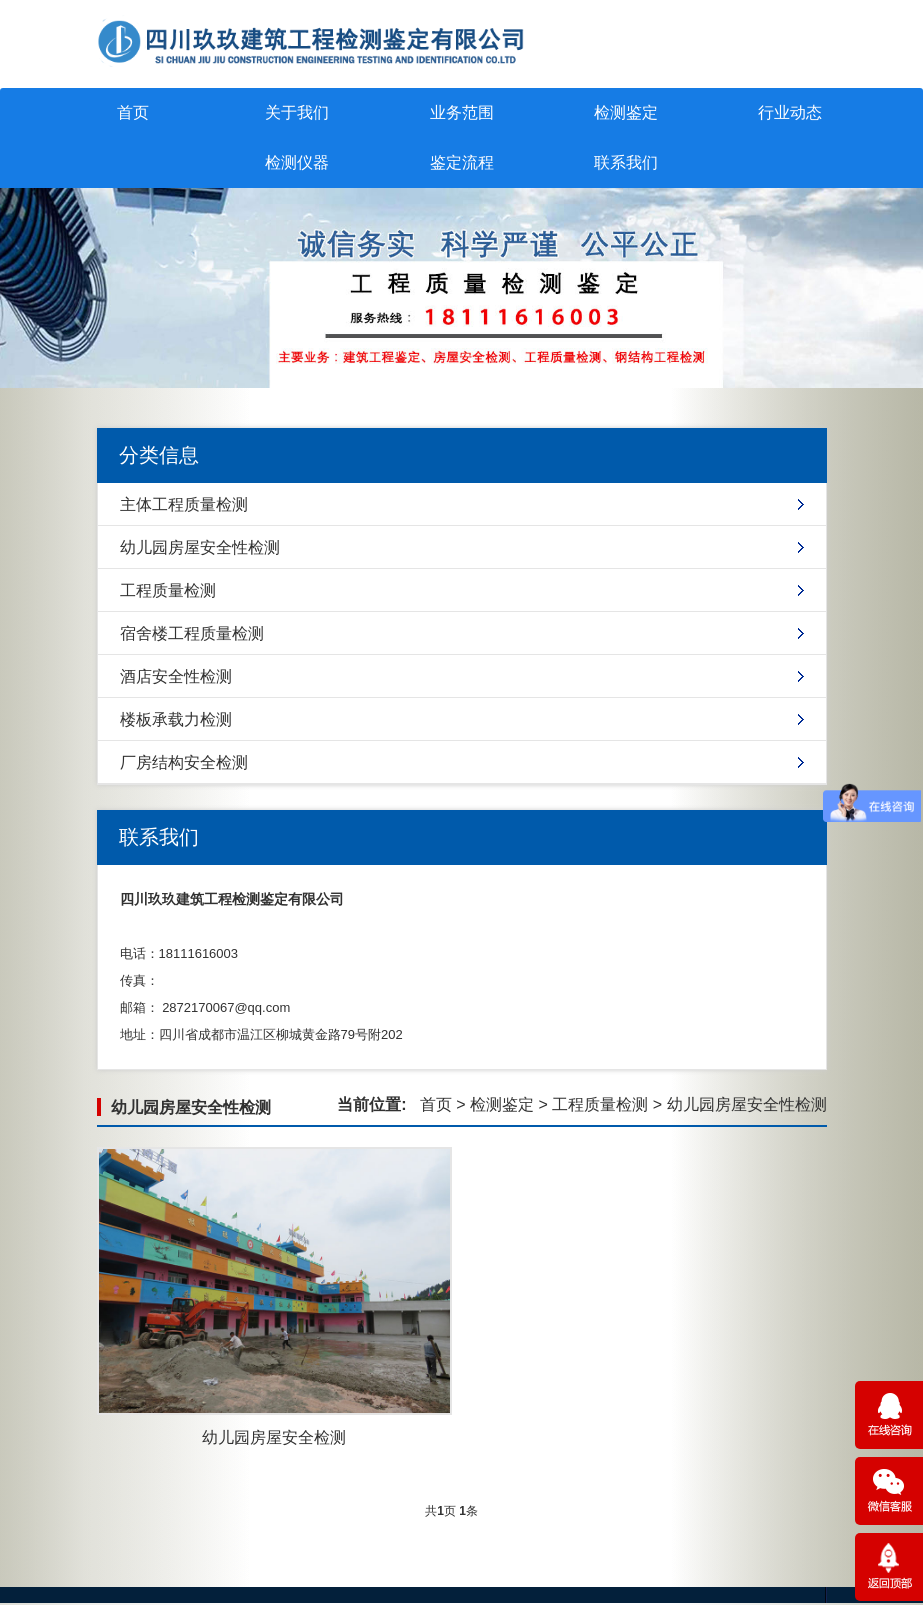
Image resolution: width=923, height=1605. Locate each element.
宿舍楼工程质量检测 (192, 633)
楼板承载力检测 (176, 719)
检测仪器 (297, 162)
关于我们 (297, 112)
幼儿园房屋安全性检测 (200, 547)
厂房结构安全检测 (184, 762)
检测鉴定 (626, 112)
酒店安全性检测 (176, 676)
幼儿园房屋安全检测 (274, 1437)
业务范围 (462, 112)
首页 (133, 112)
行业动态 (790, 112)
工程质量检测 (168, 590)
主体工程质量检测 (184, 504)
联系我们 (626, 162)
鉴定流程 (462, 162)
